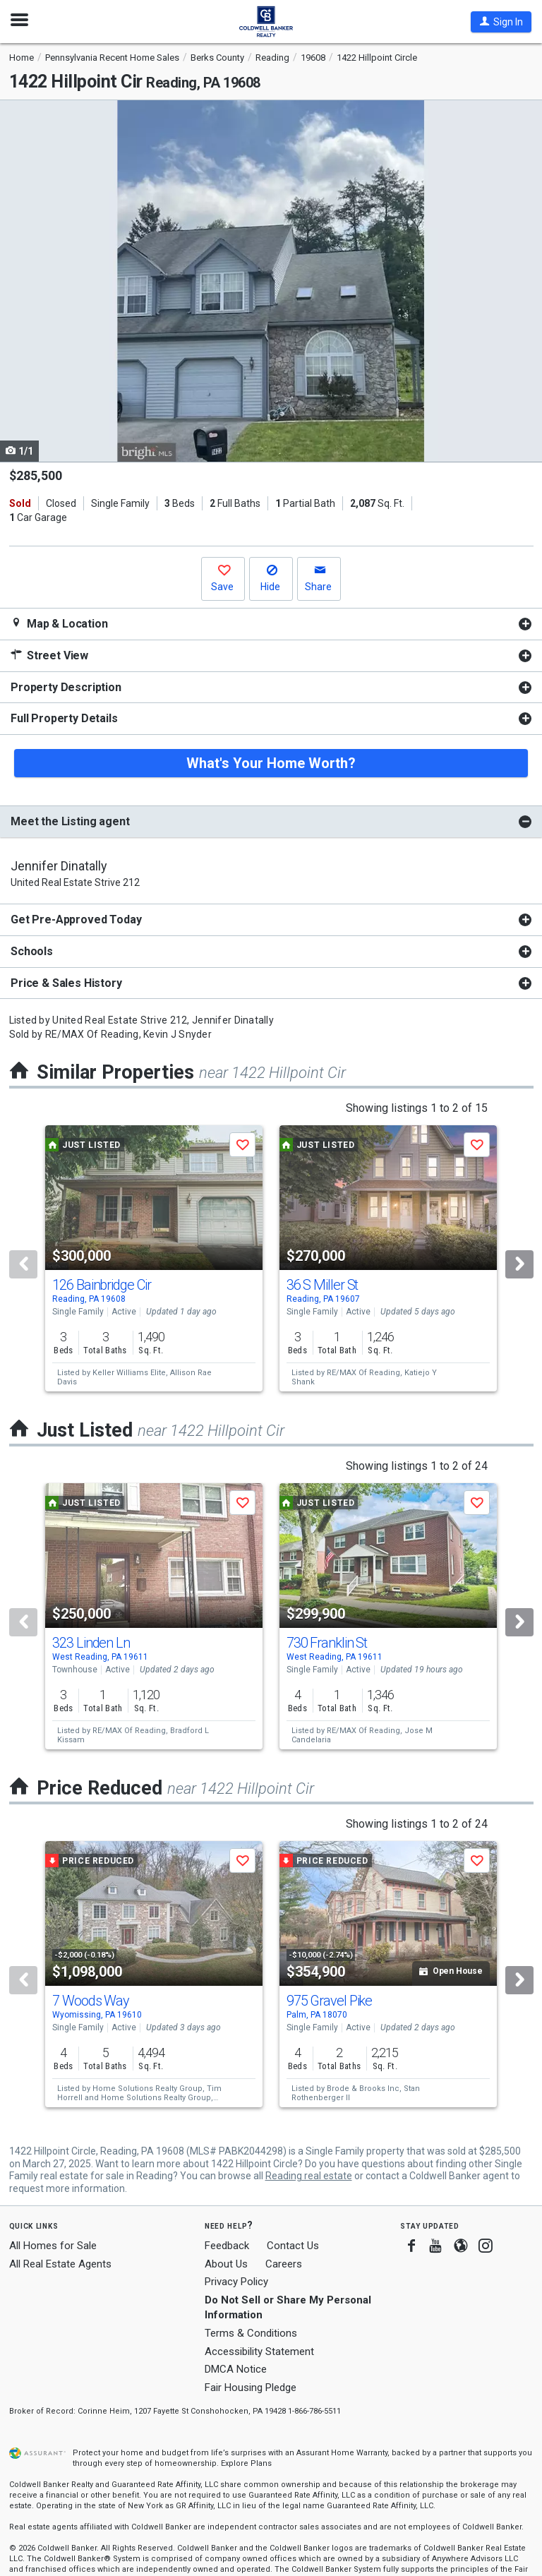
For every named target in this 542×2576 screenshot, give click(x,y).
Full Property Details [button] (64, 718)
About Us (226, 2264)
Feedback (227, 2246)
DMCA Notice (236, 2369)
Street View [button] (49, 655)
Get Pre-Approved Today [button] (76, 919)
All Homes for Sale (53, 2245)
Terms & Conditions (251, 2333)
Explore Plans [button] (246, 2463)
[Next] (519, 1264)
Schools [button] (32, 951)
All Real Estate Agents (60, 2264)
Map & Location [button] (59, 623)
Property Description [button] (66, 687)
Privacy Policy (236, 2281)
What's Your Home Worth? (271, 763)
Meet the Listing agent (70, 821)
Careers (283, 2264)
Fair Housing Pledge (250, 2387)
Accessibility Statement (259, 2351)
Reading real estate (308, 2175)
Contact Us (293, 2245)
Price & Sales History (66, 983)
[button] (501, 21)
